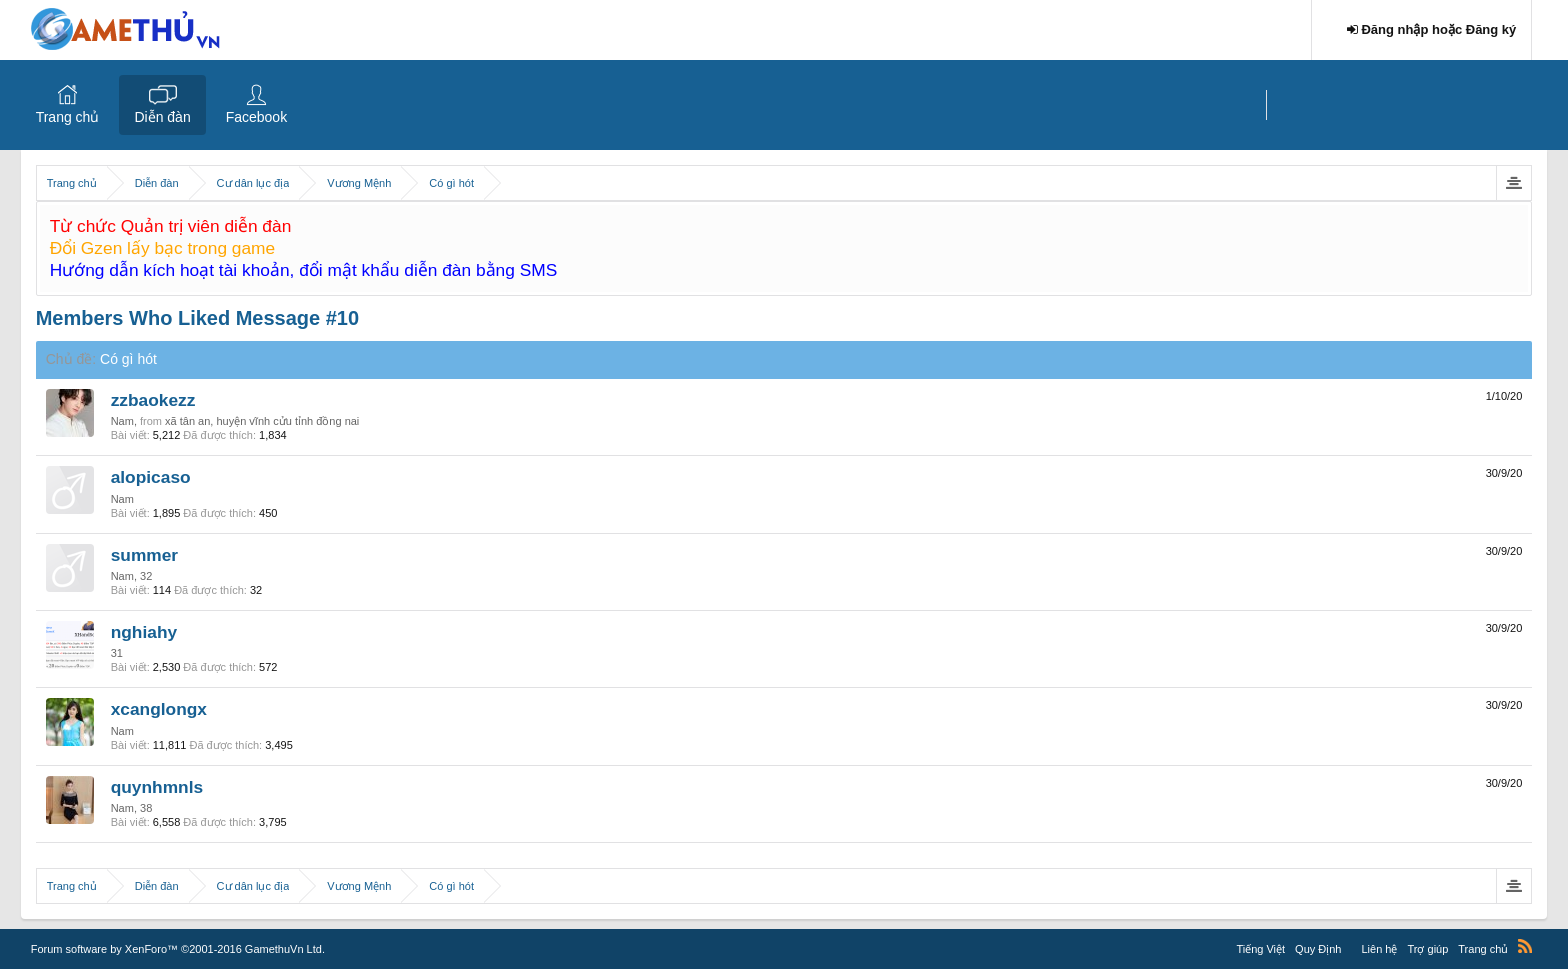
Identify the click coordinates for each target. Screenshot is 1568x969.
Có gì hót (128, 359)
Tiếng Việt (1260, 949)
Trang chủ (68, 117)
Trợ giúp (1427, 949)
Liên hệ (1380, 949)
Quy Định (1318, 949)
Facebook (256, 117)
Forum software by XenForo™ (178, 949)
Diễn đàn (162, 117)
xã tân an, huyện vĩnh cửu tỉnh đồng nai (262, 421)
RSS (1525, 946)
